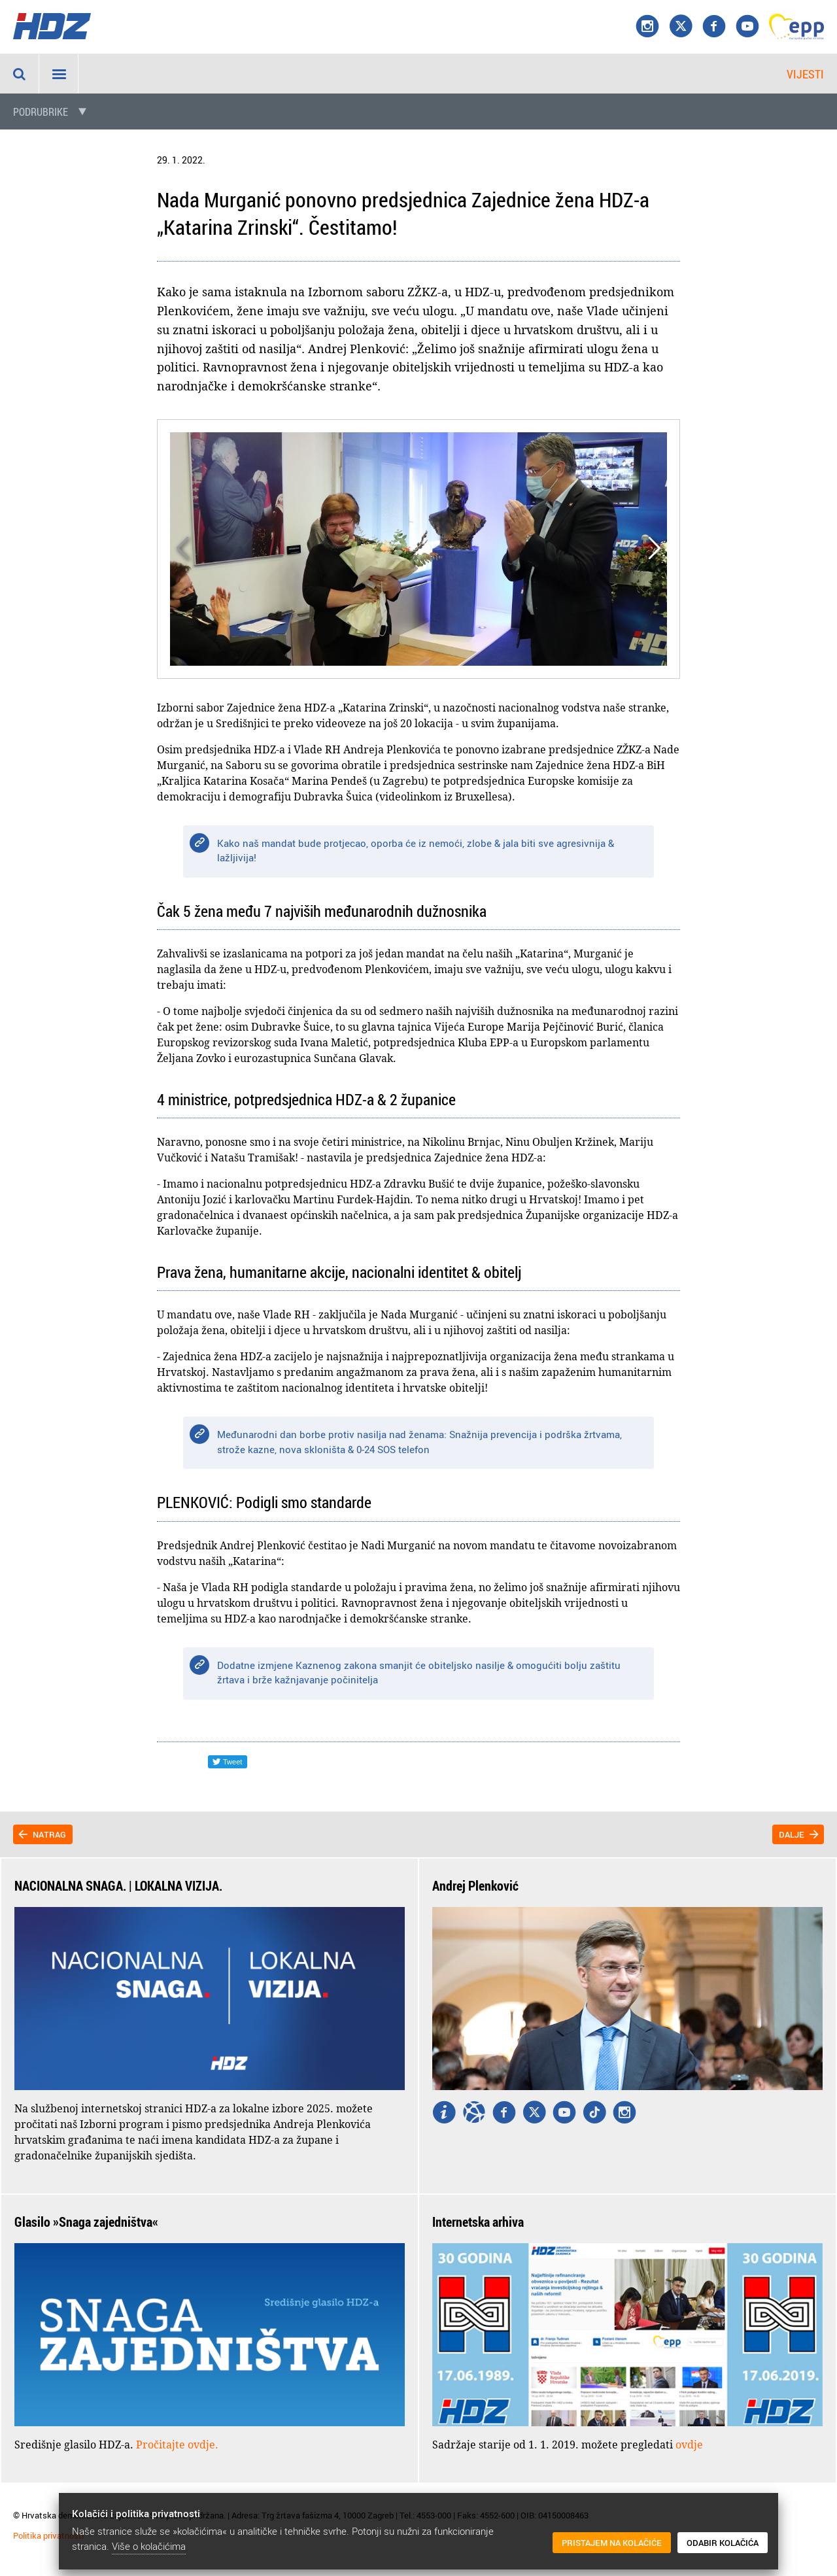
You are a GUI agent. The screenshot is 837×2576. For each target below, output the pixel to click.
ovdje (689, 2444)
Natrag (49, 1834)
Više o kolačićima (149, 2545)
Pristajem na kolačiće (612, 2543)
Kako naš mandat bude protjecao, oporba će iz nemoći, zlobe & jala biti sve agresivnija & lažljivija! (415, 850)
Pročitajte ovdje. (177, 2444)
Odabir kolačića (723, 2543)
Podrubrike (40, 112)
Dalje (791, 1834)
